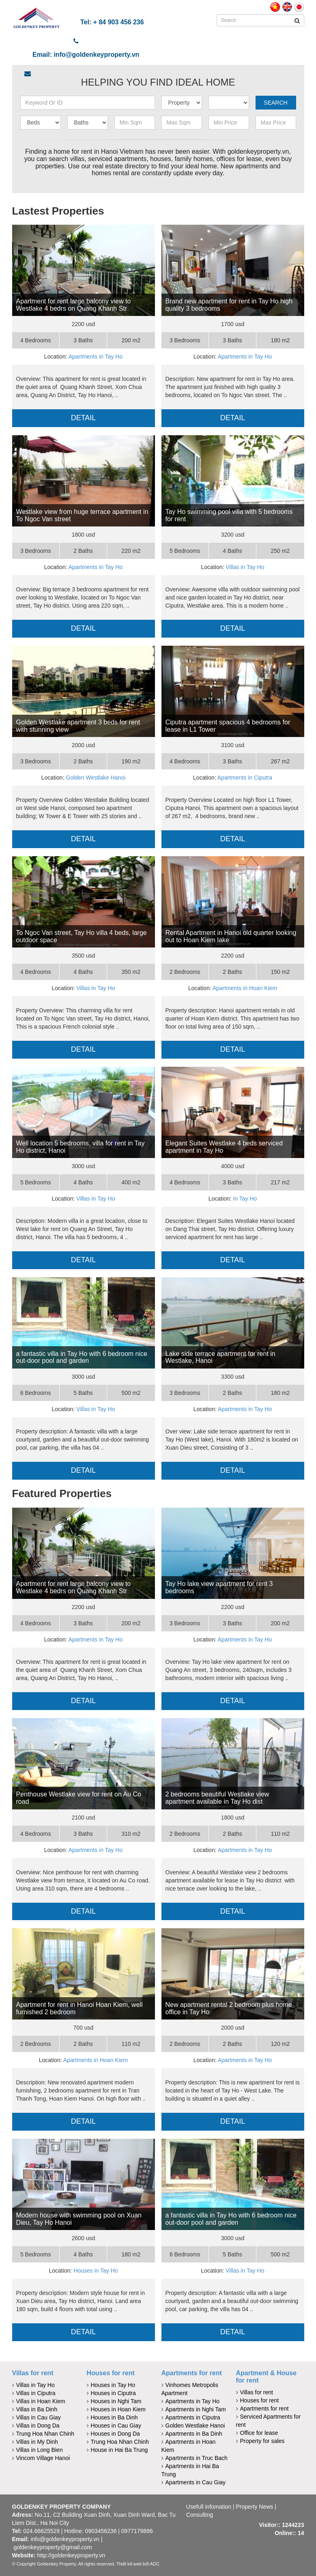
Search (275, 102)
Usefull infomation (208, 2506)
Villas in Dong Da (38, 2425)
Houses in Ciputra (113, 2393)
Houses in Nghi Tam (116, 2401)
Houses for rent (111, 2373)
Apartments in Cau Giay (196, 2482)
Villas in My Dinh (37, 2441)
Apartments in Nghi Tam (196, 2409)
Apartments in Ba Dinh (194, 2433)
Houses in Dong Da (115, 2433)
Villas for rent (33, 2373)
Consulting (199, 2515)
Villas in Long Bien (39, 2450)
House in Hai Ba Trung (119, 2450)
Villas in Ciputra (36, 2393)
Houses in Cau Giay (116, 2425)
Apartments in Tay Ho (96, 356)
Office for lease (259, 2433)
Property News (254, 2506)
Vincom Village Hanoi (43, 2458)
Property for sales (262, 2441)
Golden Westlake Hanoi (95, 777)
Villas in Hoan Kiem (40, 2401)
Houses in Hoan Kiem (118, 2409)
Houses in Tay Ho (95, 2270)
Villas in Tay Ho (245, 567)
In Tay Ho (245, 1198)
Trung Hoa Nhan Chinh (45, 2433)
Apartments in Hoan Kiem (245, 988)
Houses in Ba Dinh (114, 2417)
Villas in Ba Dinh (37, 2409)
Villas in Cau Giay (38, 2417)
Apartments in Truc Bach (197, 2458)
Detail (83, 418)
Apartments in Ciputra (244, 777)
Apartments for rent (191, 2373)
